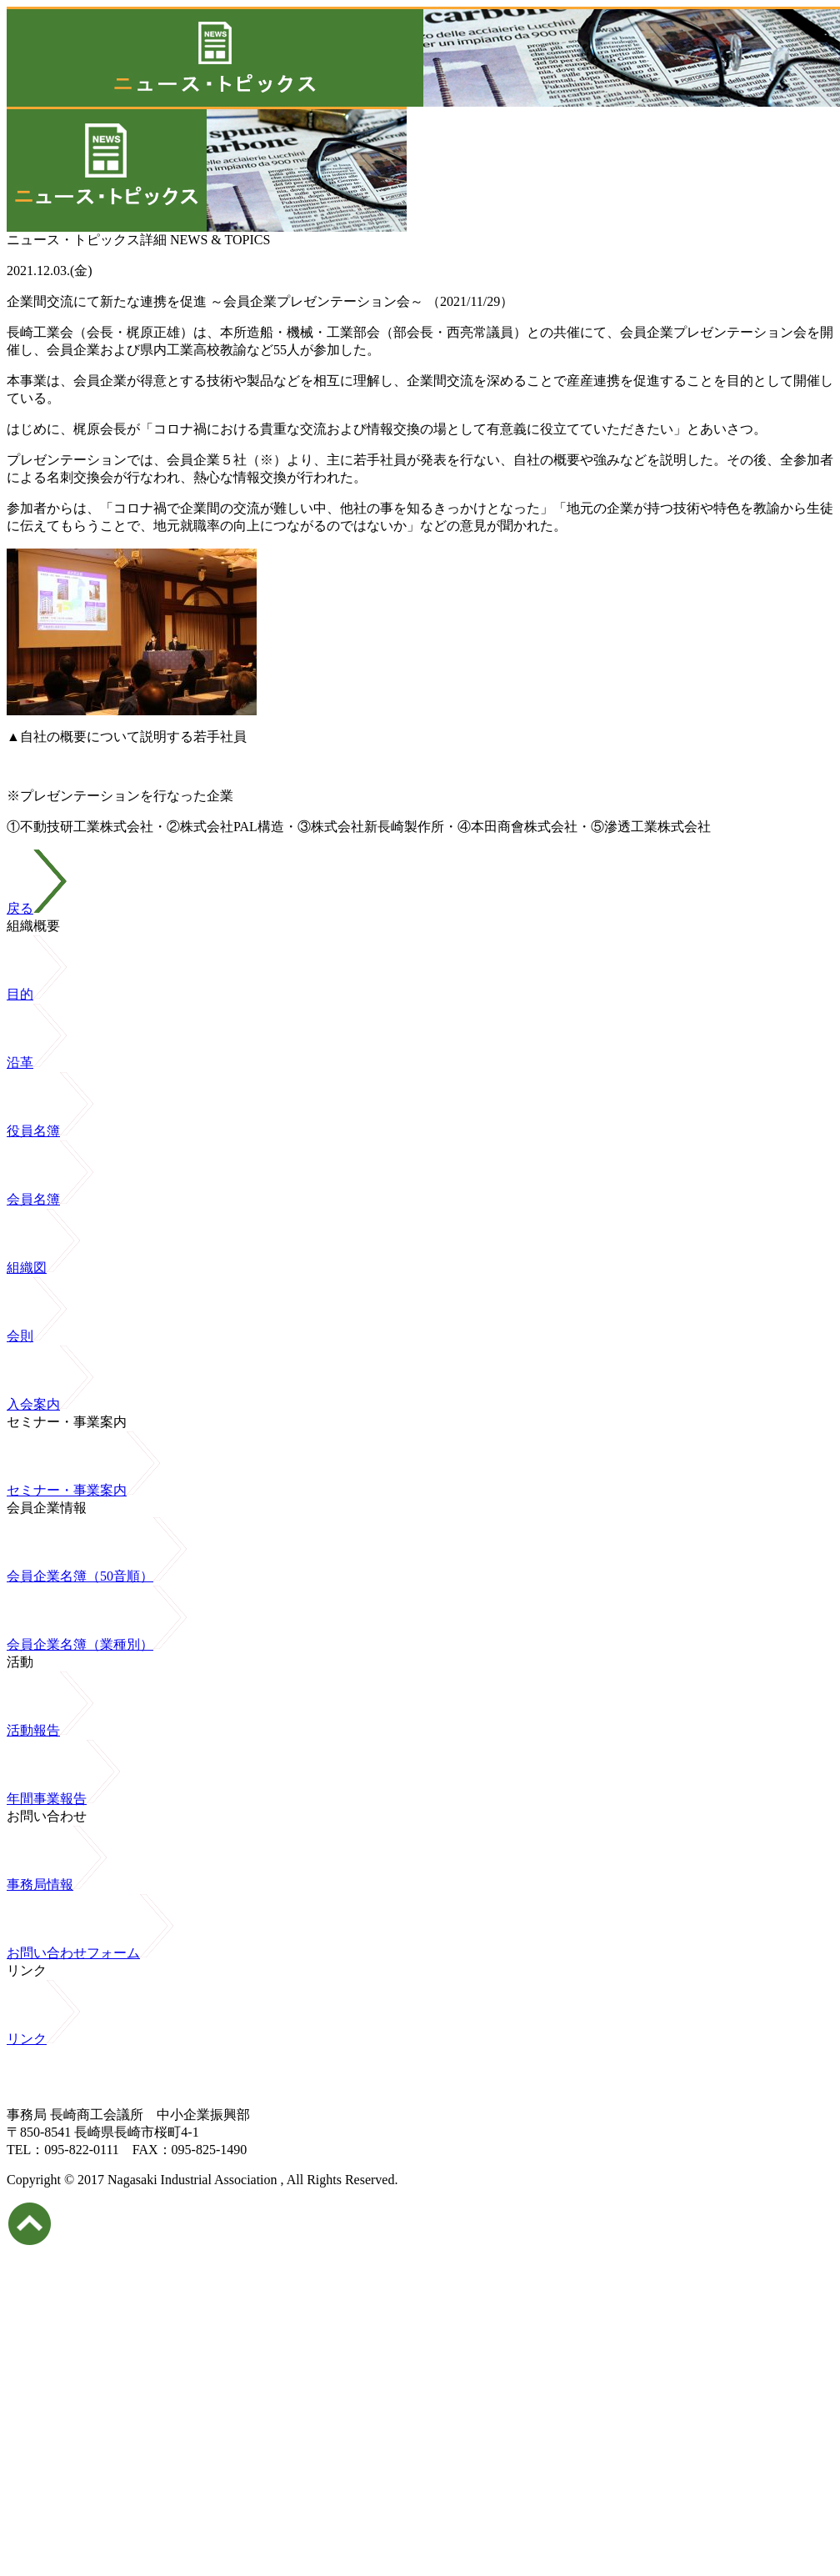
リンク (43, 2039)
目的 (37, 994)
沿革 (37, 1062)
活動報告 (50, 1730)
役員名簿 (50, 1131)
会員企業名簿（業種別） (97, 1644)
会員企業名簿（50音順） (97, 1576)
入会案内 (50, 1404)
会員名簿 (50, 1199)
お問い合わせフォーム (90, 1953)
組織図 (43, 1267)
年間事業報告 (63, 1799)
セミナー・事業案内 (83, 1490)
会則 (37, 1336)
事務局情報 (57, 1884)
